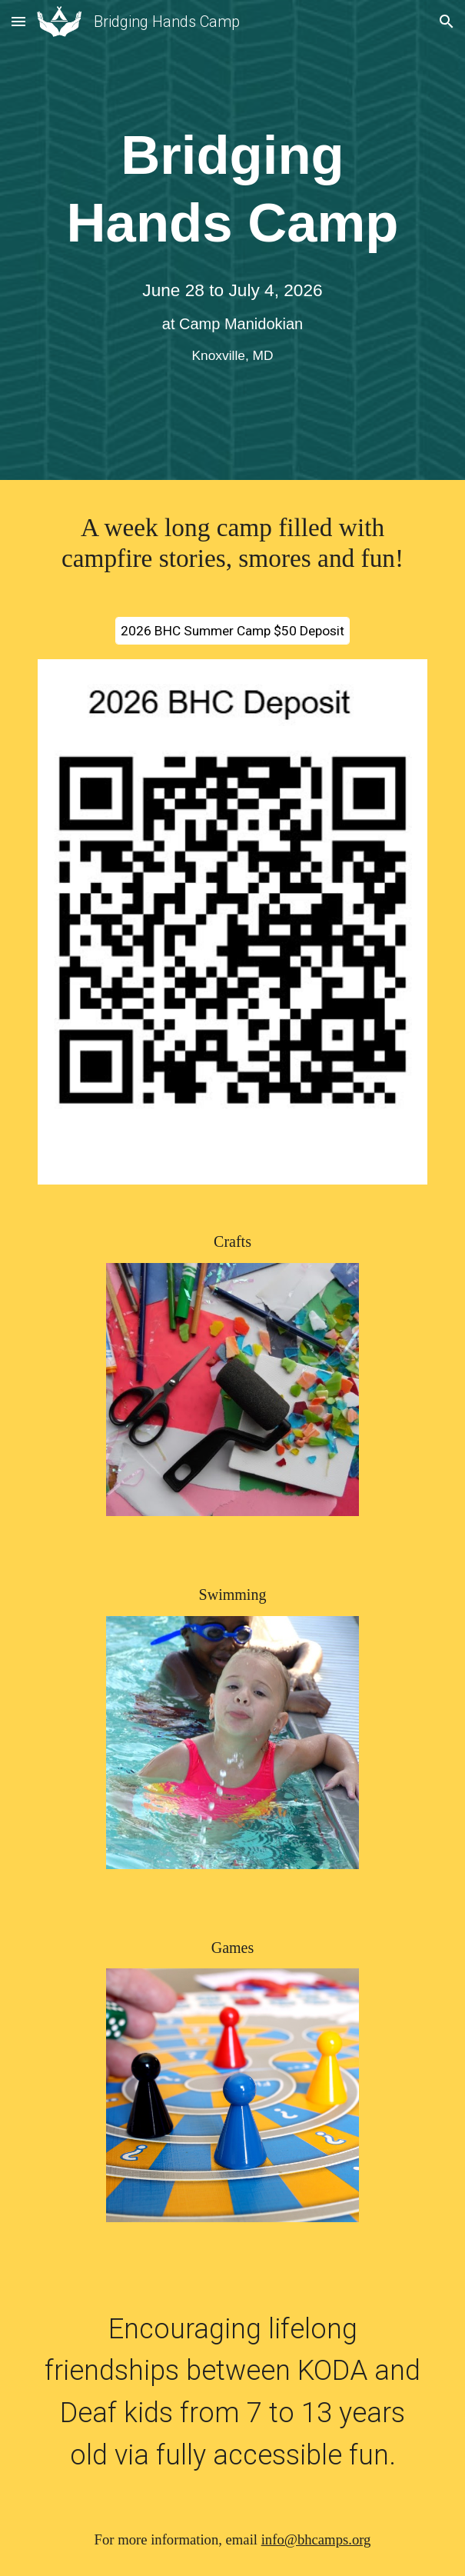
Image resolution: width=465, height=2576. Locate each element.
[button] (18, 21)
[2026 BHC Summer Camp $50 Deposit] (232, 631)
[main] (232, 189)
